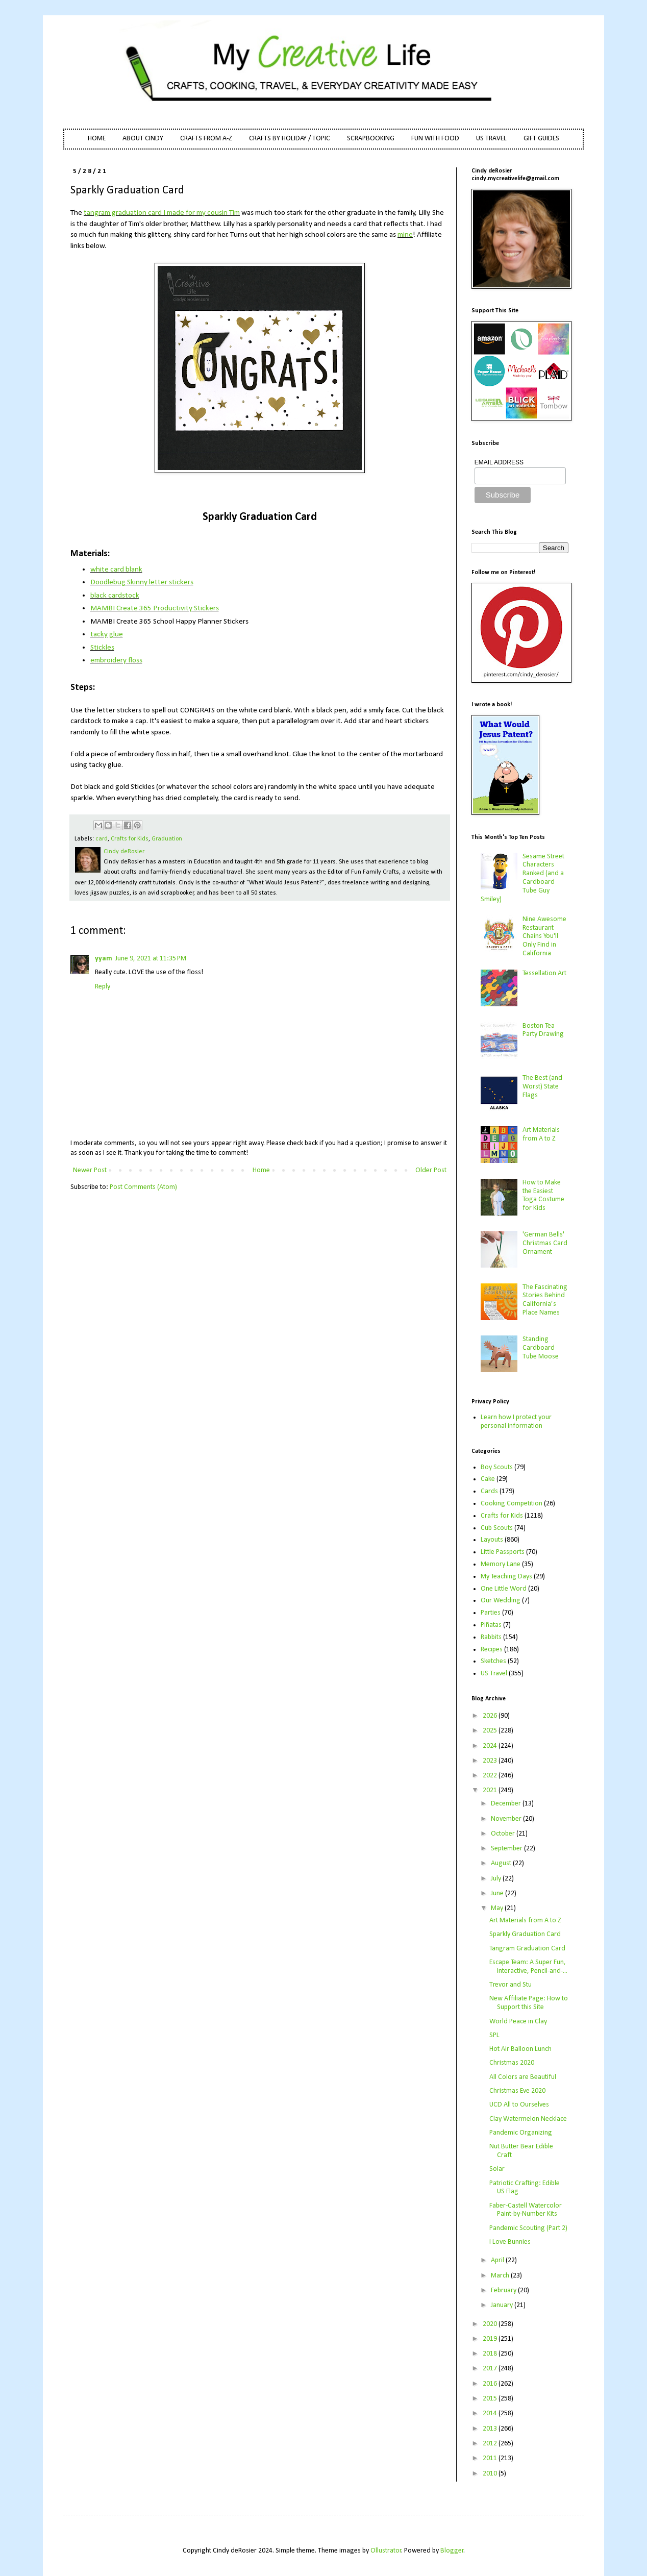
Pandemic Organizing (520, 2133)
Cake (488, 1479)
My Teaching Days (506, 1576)
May (498, 1908)
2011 (491, 2458)
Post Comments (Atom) (143, 1187)
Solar (497, 2169)
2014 (491, 2413)
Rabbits (491, 1637)
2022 (491, 1775)
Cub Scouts (497, 1528)
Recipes (492, 1649)
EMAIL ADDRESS (499, 462)
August (502, 1863)
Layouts (492, 1540)
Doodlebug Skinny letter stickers (141, 582)
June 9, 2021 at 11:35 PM (150, 958)
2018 (491, 2354)
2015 (491, 2398)
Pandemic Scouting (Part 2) (528, 2228)
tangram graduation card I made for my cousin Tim (162, 213)
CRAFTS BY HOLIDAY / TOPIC (289, 138)
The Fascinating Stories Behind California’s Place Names (544, 1300)
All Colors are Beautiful (522, 2077)
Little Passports (503, 1552)
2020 (491, 2324)
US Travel (494, 1673)
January (502, 2305)
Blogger (452, 2551)
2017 (491, 2368)
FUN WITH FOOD (435, 138)
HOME (97, 138)
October (503, 1834)
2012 (491, 2443)
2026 (491, 1716)
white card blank (116, 569)
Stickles (102, 647)
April (498, 2260)
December (506, 1803)
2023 (491, 1761)
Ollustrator (386, 2551)
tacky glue (106, 634)
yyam (103, 958)
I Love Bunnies (510, 2242)
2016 (491, 2384)
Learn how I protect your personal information (516, 1422)
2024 (491, 1746)
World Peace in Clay (518, 2021)
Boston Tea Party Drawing (543, 1030)
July (497, 1879)
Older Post (430, 1170)
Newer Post (90, 1170)
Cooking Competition (511, 1503)
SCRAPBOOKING (370, 138)
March (501, 2276)
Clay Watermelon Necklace (528, 2119)
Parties (491, 1613)
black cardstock (114, 595)
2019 (491, 2339)
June (498, 1893)
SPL (494, 2035)
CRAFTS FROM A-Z (206, 138)
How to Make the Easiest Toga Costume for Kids (543, 1195)
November (507, 1819)
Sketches (493, 1661)
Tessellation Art (544, 973)
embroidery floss (116, 660)
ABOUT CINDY (142, 138)
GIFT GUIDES (541, 138)
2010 (491, 2474)
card (101, 839)
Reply (102, 986)
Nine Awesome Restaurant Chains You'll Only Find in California (544, 936)
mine (405, 235)
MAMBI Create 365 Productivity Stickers (154, 608)
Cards (489, 1491)
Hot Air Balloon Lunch (520, 2049)
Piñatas (491, 1625)
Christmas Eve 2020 (517, 2091)
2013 (491, 2429)
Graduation (167, 839)
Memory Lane (500, 1564)
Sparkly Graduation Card (525, 1934)
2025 (491, 1731)
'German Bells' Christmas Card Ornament (544, 1243)
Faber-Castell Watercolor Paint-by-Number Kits (525, 2210)
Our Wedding (500, 1600)
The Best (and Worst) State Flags (542, 1086)
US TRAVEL (491, 138)
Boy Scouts (497, 1467)
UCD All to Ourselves (519, 2105)
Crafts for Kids (129, 839)
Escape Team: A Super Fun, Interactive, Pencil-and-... (528, 1967)
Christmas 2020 (511, 2063)
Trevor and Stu (510, 1985)
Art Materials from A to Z (541, 1134)
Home (261, 1170)
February (504, 2290)
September (507, 1848)
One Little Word (504, 1589)
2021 (491, 1790)
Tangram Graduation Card (527, 1948)
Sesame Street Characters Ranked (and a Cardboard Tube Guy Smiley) (523, 878)
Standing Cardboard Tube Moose (540, 1347)
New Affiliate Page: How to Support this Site (528, 2003)
